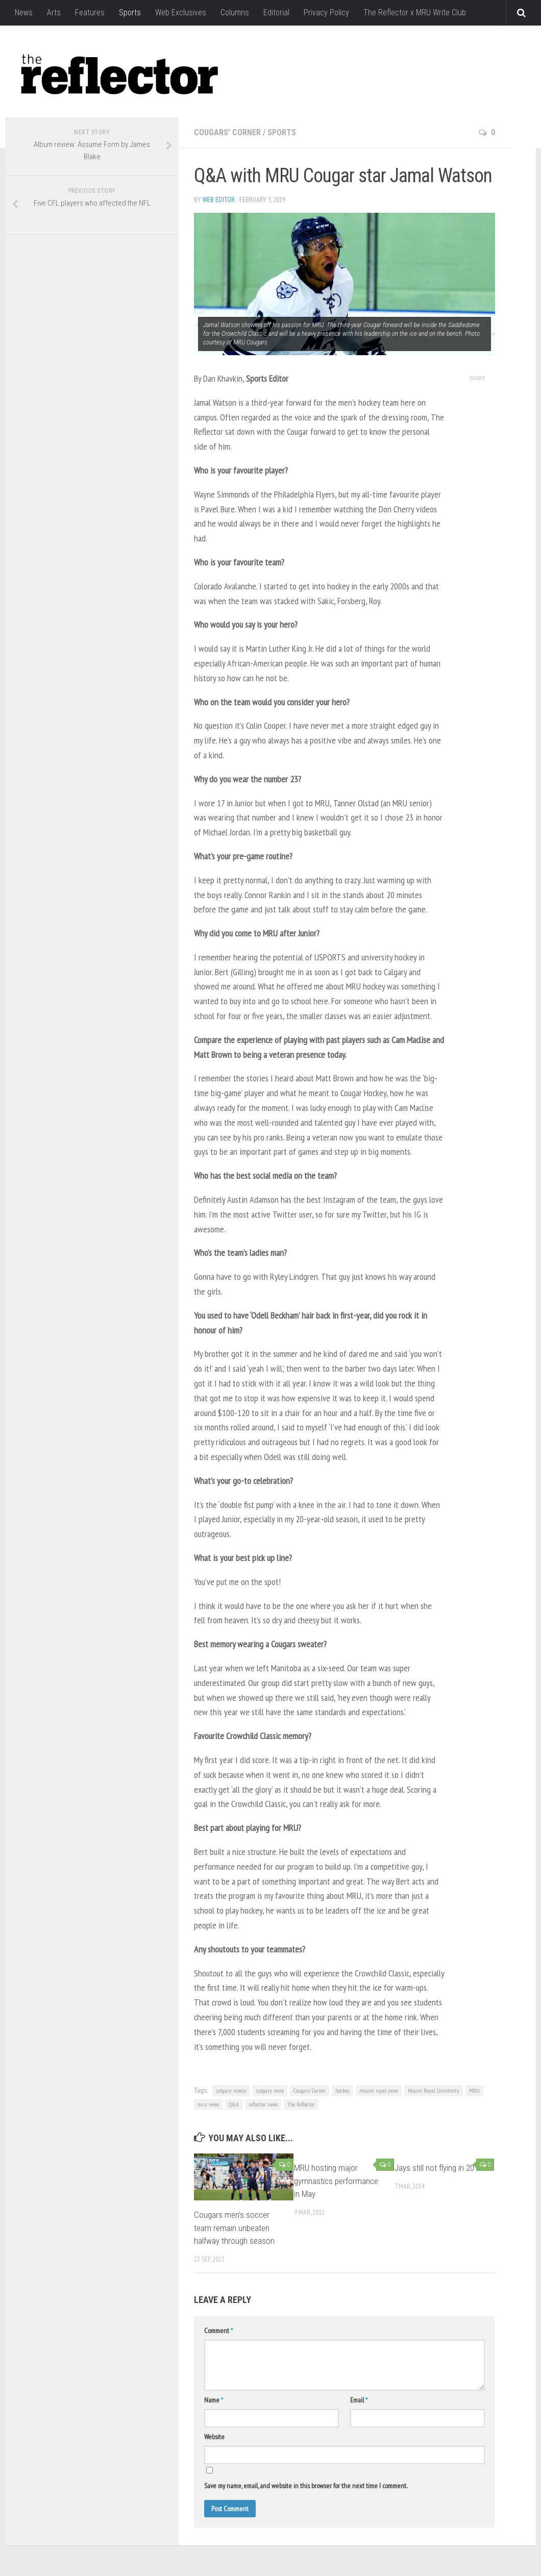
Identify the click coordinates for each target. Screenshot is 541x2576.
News (24, 12)
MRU (474, 2090)
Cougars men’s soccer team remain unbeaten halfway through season (234, 2228)
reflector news (263, 2104)
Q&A (234, 2104)
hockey (342, 2090)
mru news (208, 2104)
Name (213, 2400)
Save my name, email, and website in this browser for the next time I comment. (305, 2485)
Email (358, 2400)
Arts (54, 12)
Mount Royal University (433, 2090)
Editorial (276, 12)
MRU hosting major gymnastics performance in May (336, 2181)
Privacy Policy (326, 12)
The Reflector (301, 2104)
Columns (234, 12)
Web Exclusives (180, 12)
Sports (130, 12)
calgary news (270, 2090)
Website (214, 2436)
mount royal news (378, 2090)
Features (90, 12)
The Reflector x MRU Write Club (414, 12)
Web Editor (219, 199)
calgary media (231, 2090)
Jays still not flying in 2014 (438, 2168)
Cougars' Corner (227, 132)
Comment (218, 2330)
